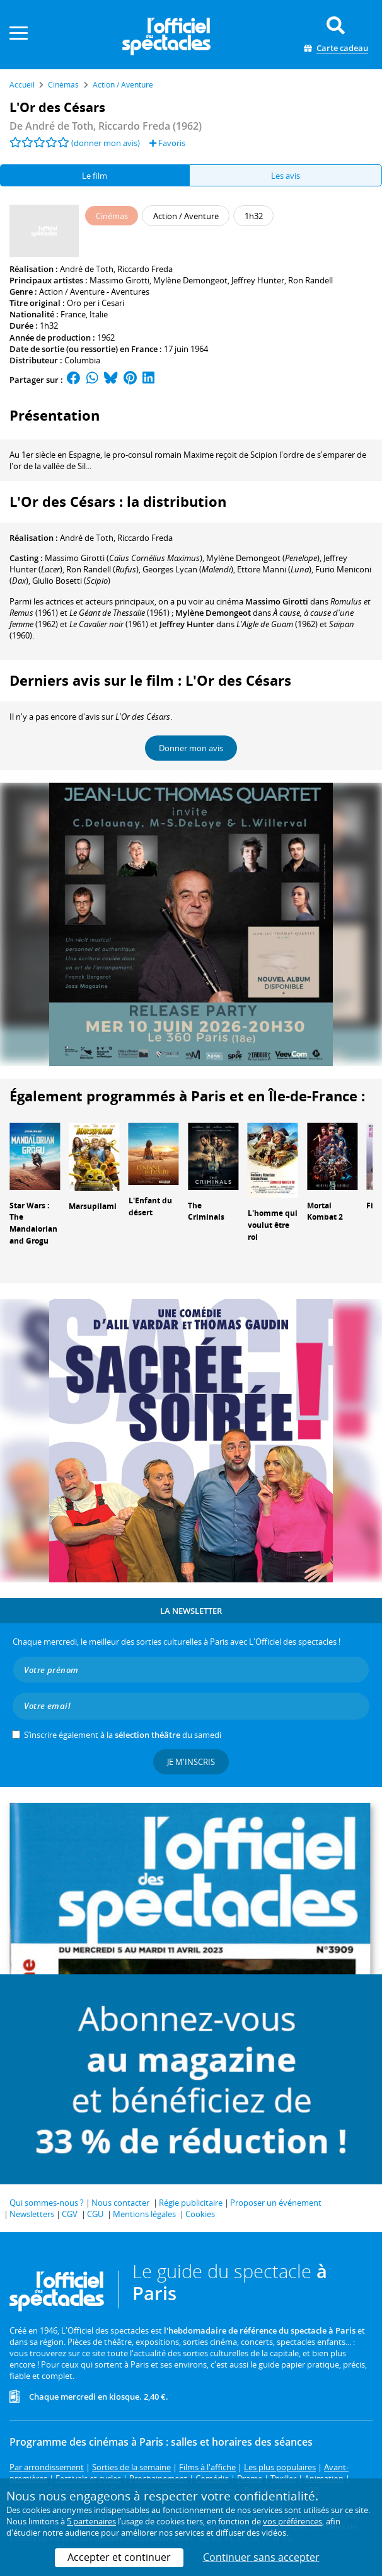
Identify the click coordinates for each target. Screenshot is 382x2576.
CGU (95, 2214)
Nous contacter (120, 2202)
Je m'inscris (191, 1761)
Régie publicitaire (191, 2202)
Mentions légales (144, 2214)
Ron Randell (310, 280)
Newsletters (31, 2214)
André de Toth (86, 269)
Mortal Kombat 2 (325, 1211)
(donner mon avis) (105, 143)
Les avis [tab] (285, 175)
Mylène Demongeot (190, 280)
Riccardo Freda (145, 269)
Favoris (167, 143)
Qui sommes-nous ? (46, 2202)
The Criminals (206, 1211)
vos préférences (292, 2521)
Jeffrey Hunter (257, 280)
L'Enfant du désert (150, 1206)
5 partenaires (91, 2521)
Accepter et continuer (119, 2557)
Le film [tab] (94, 175)
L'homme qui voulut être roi (273, 1225)
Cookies (200, 2214)
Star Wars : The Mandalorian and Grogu (33, 1223)
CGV (70, 2214)
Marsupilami (93, 1206)
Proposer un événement (275, 2202)
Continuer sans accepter (261, 2557)
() (123, 558)
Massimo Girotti (119, 280)
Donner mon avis (191, 748)
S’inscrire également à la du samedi (122, 1734)
